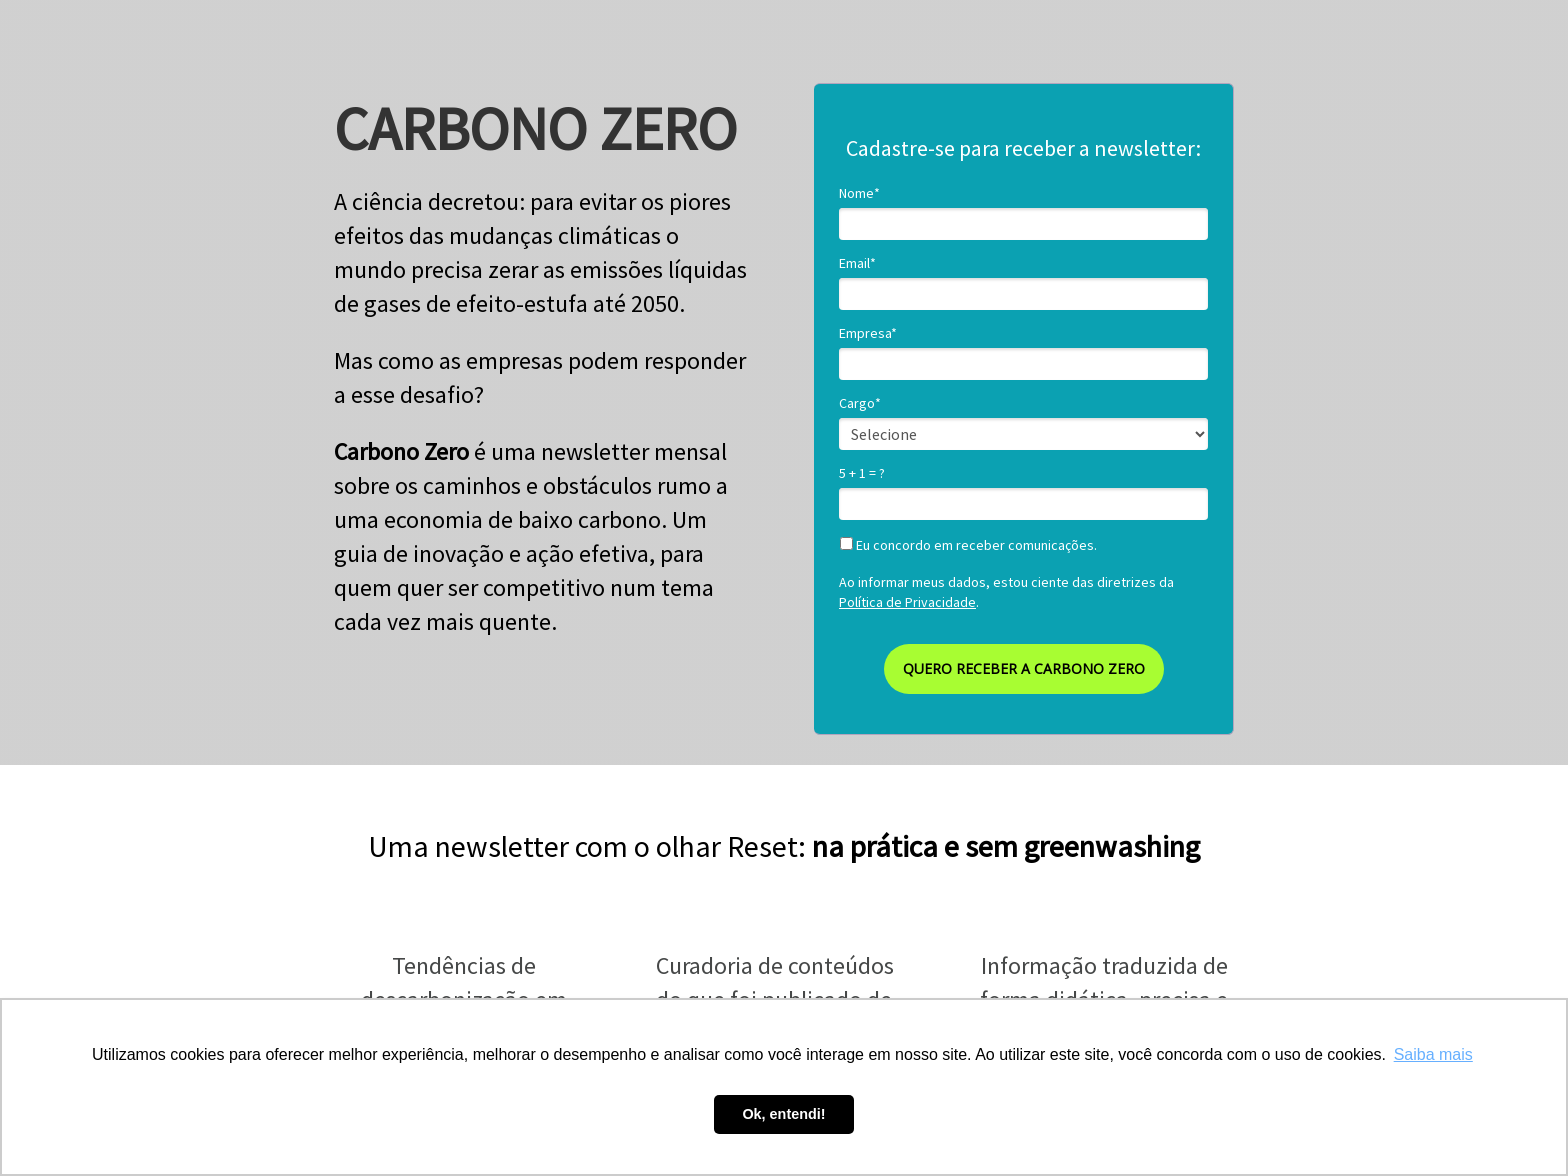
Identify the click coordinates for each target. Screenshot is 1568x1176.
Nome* (859, 193)
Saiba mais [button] (1433, 1054)
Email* (857, 263)
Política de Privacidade (907, 602)
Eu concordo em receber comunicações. (968, 545)
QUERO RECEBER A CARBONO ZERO (1024, 668)
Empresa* (868, 333)
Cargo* (860, 403)
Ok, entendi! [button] (783, 1114)
